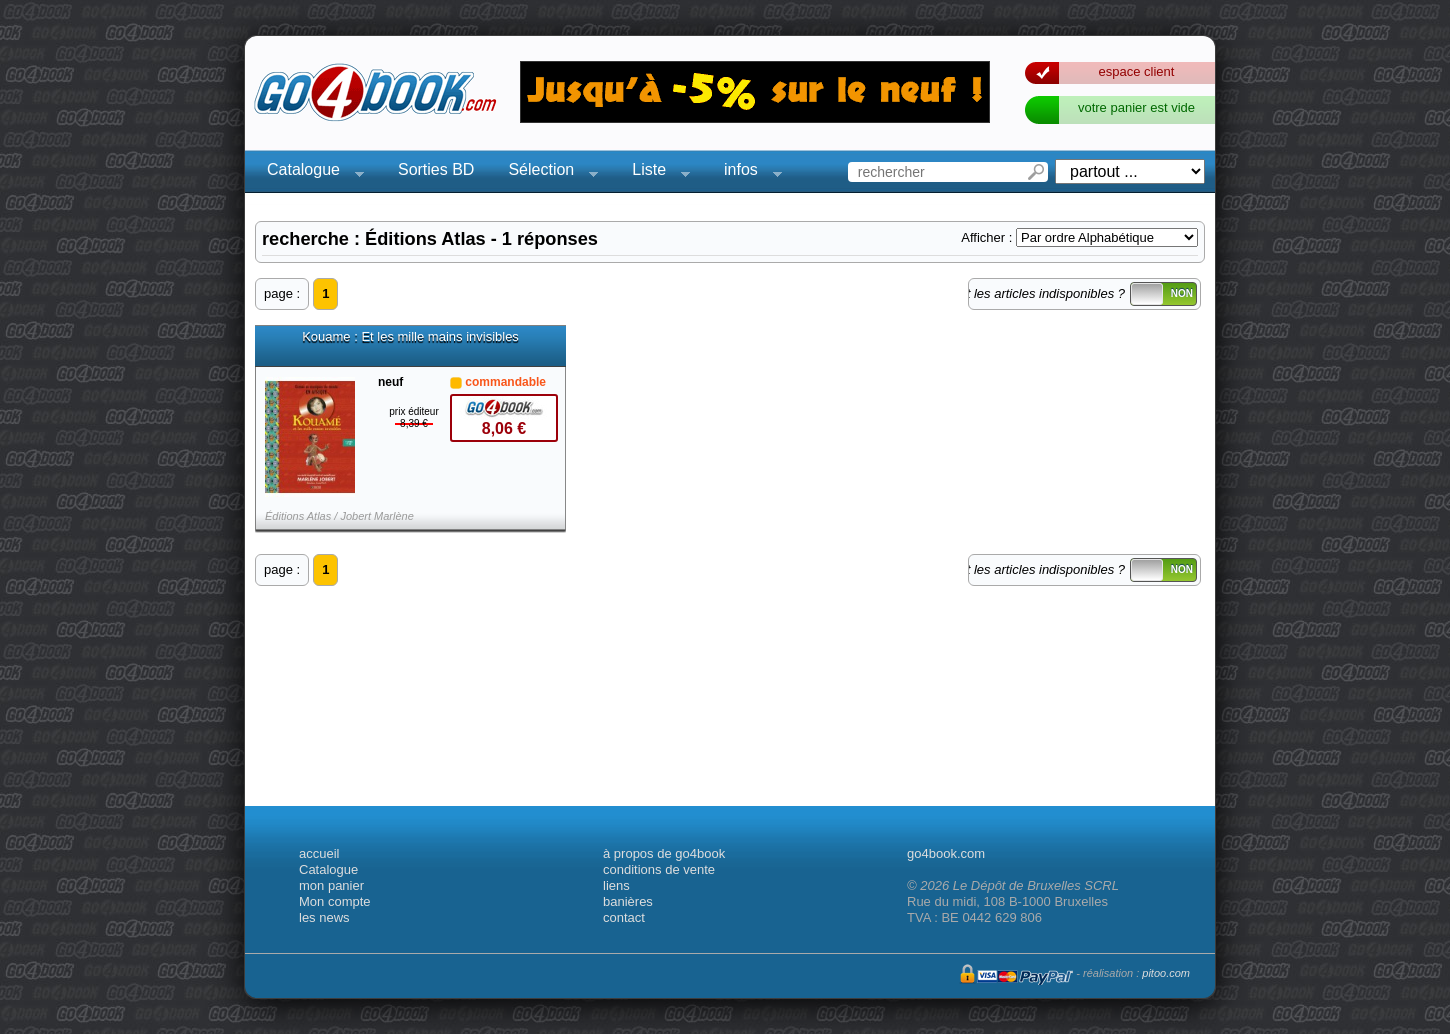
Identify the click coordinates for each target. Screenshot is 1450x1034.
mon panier (331, 885)
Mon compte (335, 901)
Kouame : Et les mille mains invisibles (410, 337)
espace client (1137, 71)
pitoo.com (1166, 973)
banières (628, 901)
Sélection (547, 172)
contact (624, 917)
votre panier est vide (1136, 107)
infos (747, 172)
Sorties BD (436, 169)
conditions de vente (659, 869)
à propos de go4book (664, 853)
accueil (319, 853)
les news (324, 917)
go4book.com (946, 853)
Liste (655, 172)
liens (616, 885)
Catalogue (309, 172)
